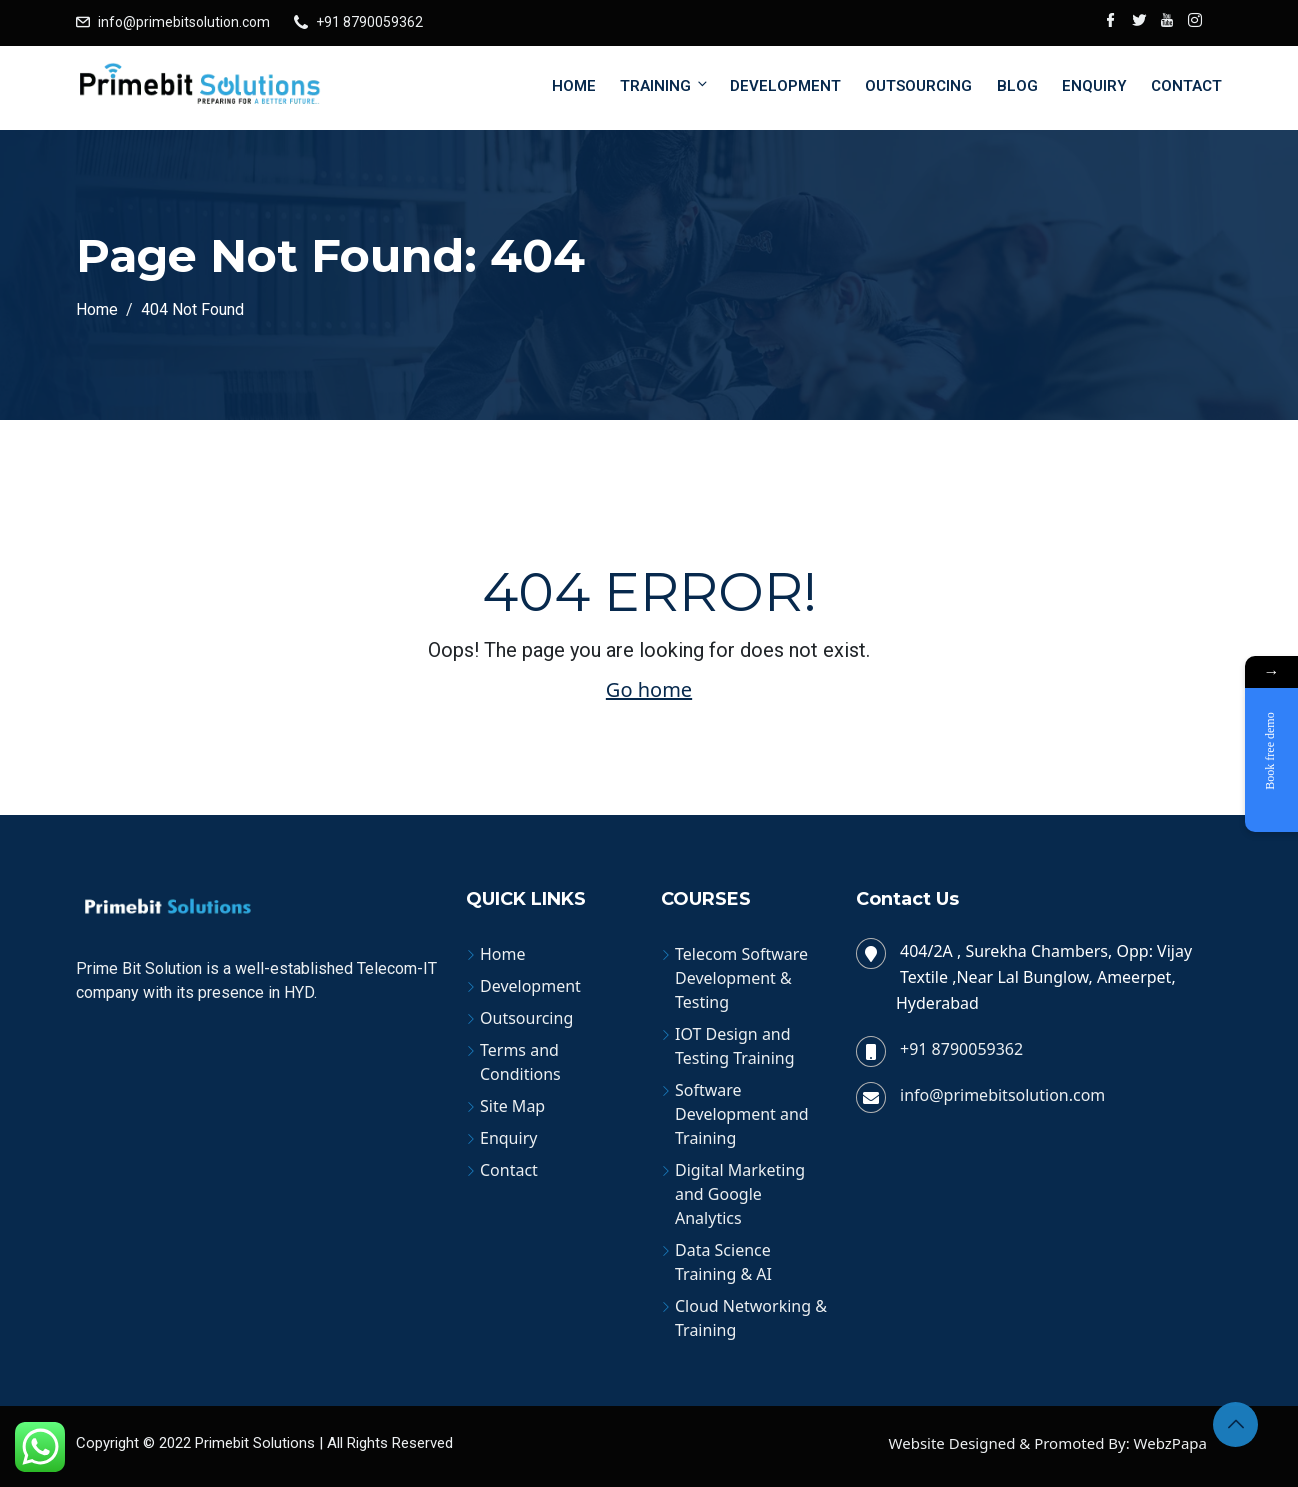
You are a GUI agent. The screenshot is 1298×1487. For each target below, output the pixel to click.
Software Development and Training (742, 1114)
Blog (1017, 86)
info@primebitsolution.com (184, 22)
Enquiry (1094, 86)
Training (665, 85)
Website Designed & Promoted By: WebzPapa (1048, 1443)
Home (574, 86)
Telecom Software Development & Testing (741, 978)
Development (785, 86)
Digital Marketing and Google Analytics (740, 1194)
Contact (1186, 86)
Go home (649, 689)
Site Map (512, 1106)
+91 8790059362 (369, 22)
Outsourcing (918, 86)
